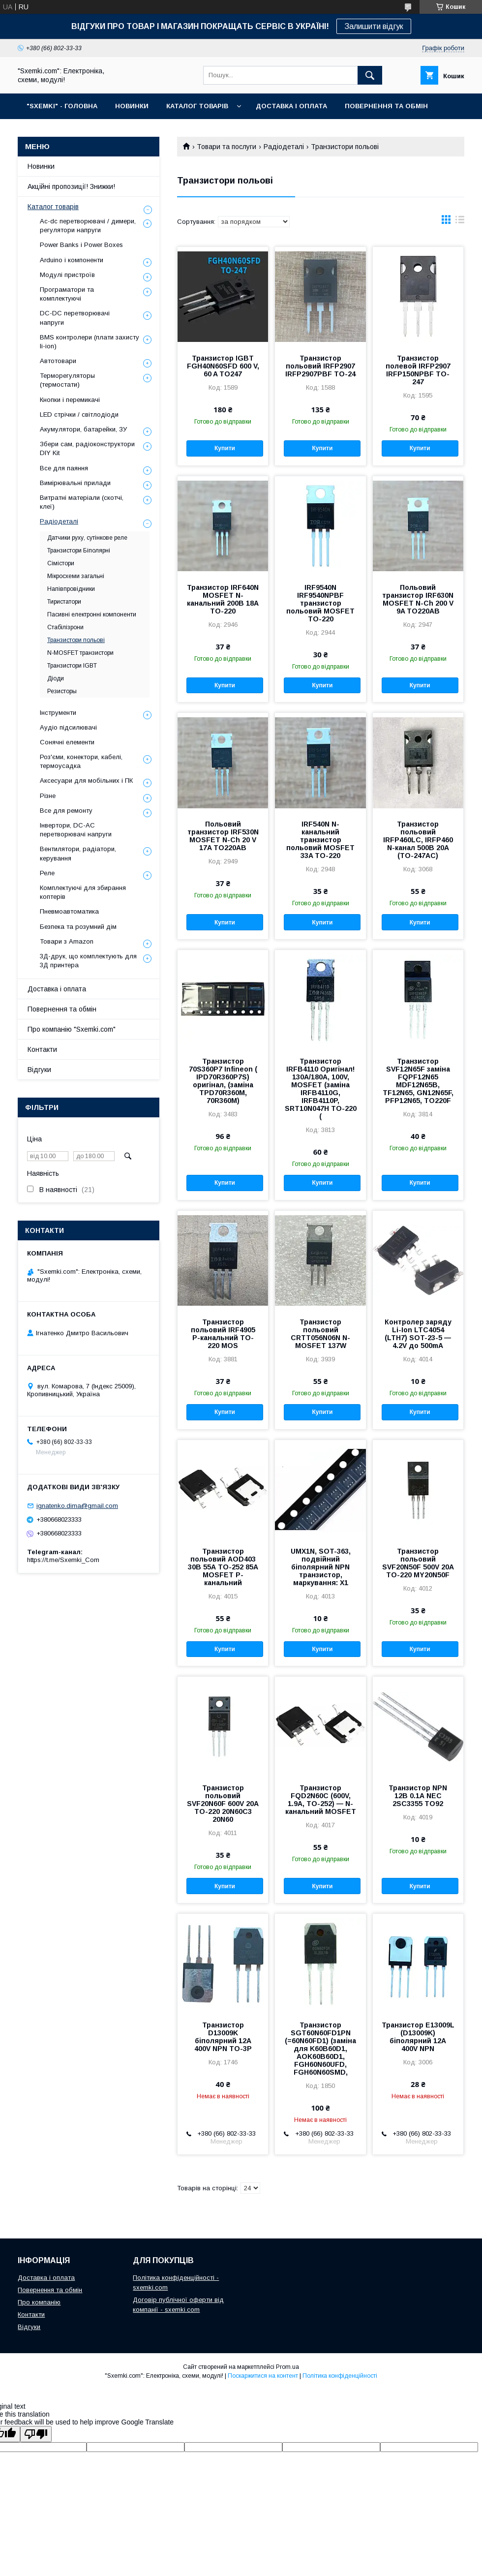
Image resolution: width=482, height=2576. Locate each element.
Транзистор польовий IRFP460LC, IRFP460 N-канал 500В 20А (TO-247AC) (418, 839)
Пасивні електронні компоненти (91, 614)
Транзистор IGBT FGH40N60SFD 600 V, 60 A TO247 (223, 366)
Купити (224, 448)
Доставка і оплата (57, 989)
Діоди (55, 678)
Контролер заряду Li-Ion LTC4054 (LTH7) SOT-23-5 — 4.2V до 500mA (418, 1333)
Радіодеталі (284, 147)
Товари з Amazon (66, 941)
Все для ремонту (66, 810)
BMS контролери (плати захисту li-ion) (89, 342)
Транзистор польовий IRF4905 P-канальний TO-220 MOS (223, 1333)
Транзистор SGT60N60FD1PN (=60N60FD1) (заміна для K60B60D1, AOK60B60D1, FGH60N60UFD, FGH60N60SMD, (320, 2048)
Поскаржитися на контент (263, 2375)
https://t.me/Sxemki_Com (63, 1560)
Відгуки (39, 1069)
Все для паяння (64, 468)
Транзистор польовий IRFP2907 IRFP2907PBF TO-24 (320, 366)
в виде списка (459, 222)
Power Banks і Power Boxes (81, 244)
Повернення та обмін (62, 1009)
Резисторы (62, 691)
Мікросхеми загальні (75, 576)
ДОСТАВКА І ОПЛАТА (291, 106)
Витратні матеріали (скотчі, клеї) (81, 502)
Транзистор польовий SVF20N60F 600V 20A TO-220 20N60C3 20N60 (223, 1803)
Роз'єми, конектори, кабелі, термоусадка (81, 761)
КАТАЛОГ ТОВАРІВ (197, 106)
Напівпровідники (71, 588)
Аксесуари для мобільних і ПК (86, 780)
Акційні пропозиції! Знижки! (71, 186)
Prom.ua (287, 2366)
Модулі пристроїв (67, 274)
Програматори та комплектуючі (67, 294)
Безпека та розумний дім (78, 926)
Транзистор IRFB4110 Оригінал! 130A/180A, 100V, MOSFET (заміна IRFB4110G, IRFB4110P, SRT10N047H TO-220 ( (321, 1088)
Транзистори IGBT (72, 665)
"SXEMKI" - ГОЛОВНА (62, 106)
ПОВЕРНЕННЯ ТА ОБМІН (386, 106)
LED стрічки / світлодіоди (79, 414)
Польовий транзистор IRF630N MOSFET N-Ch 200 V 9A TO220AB (417, 599)
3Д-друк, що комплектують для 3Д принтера (88, 960)
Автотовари (58, 361)
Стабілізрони (65, 627)
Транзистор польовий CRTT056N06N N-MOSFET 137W (320, 1333)
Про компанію (39, 2302)
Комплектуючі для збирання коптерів (83, 892)
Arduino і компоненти (71, 260)
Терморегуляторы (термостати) (67, 380)
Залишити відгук (373, 26)
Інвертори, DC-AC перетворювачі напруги (76, 830)
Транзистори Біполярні (78, 550)
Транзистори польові (76, 640)
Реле (47, 873)
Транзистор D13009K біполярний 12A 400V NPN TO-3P (223, 2037)
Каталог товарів (53, 207)
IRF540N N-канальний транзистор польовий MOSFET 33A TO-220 (320, 839)
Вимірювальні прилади (75, 483)
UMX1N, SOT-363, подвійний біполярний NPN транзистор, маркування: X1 (321, 1567)
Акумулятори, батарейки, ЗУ (83, 429)
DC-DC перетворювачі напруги (75, 317)
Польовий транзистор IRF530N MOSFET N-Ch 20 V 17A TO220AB (223, 836)
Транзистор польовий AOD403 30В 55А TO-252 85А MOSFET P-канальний (223, 1567)
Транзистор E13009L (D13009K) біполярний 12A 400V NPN (418, 2037)
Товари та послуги (226, 147)
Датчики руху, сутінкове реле (87, 537)
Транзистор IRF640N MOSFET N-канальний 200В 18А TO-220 (223, 599)
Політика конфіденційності (339, 2375)
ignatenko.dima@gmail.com (77, 1505)
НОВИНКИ (132, 106)
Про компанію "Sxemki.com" (72, 1029)
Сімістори (60, 563)
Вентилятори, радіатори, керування (78, 853)
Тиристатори (64, 601)
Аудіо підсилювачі (68, 727)
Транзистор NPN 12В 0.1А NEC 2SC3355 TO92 (418, 1796)
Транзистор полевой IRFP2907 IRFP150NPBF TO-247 (418, 370)
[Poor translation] (36, 2434)
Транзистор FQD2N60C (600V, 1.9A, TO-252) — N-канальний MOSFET (320, 1799)
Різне (48, 795)
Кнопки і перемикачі (70, 399)
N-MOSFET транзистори (80, 652)
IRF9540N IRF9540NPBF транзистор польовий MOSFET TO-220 (320, 603)
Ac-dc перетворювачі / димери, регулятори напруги (88, 225)
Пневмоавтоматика (69, 911)
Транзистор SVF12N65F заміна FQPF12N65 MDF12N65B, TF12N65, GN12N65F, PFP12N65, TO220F (418, 1080)
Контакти (42, 1049)
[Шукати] (370, 75)
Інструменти (58, 712)
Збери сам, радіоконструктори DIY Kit (87, 448)
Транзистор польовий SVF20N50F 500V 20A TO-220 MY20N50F (418, 1563)
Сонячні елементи (67, 742)
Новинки (41, 166)
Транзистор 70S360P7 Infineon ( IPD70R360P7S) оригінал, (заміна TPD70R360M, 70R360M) (223, 1080)
